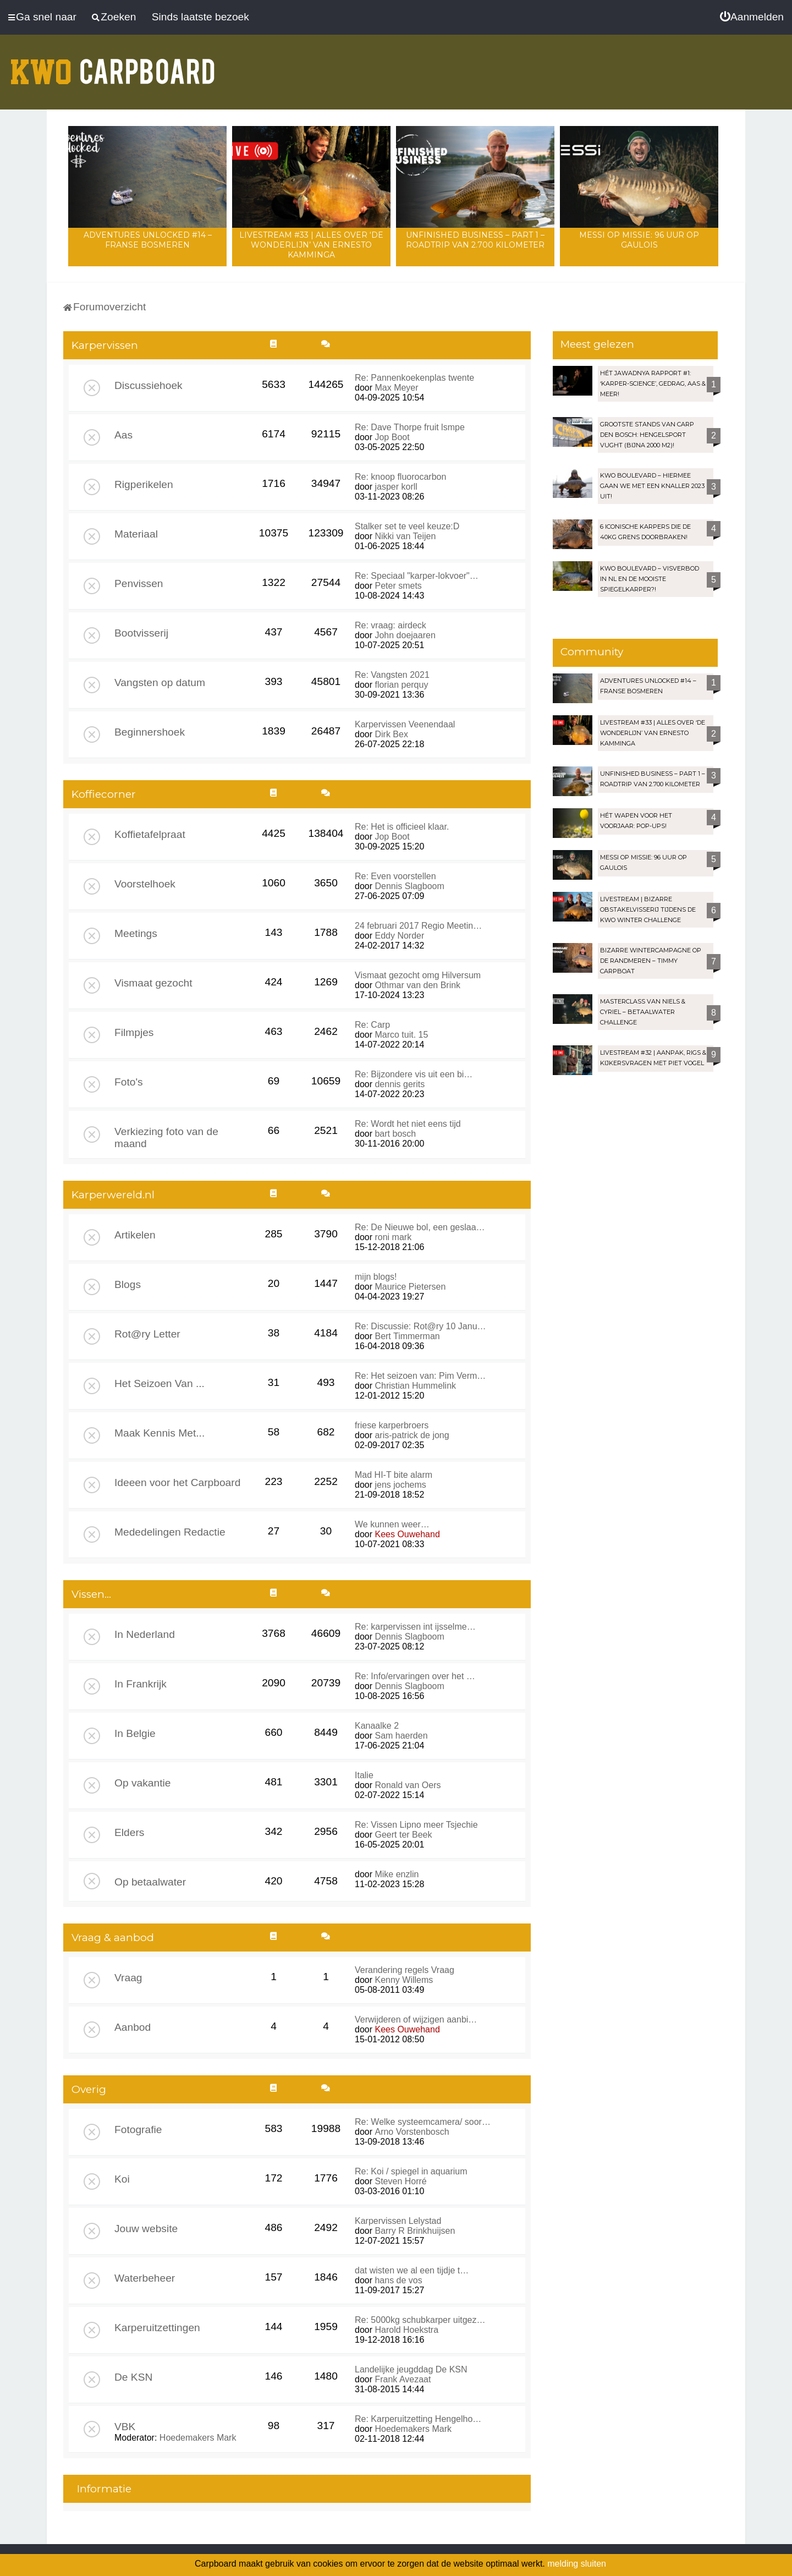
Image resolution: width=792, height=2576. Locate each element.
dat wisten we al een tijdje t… (412, 2270)
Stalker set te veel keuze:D (407, 526)
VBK (124, 2426)
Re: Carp (372, 1024)
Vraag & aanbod (113, 1937)
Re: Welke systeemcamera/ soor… (423, 2121)
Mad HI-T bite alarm (393, 1474)
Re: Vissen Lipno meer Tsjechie (416, 1824)
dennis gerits (400, 1084)
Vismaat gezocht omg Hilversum (418, 975)
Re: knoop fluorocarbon (400, 476)
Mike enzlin (397, 1874)
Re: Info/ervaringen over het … (415, 1676)
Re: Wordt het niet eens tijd (408, 1123)
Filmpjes (133, 1032)
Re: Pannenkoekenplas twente (414, 377)
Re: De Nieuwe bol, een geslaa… (420, 1227)
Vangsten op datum (159, 682)
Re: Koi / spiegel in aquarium (411, 2171)
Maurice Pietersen (410, 1286)
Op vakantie (142, 1783)
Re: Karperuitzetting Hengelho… (418, 2419)
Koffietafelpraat (149, 834)
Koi (122, 2179)
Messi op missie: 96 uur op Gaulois (639, 240)
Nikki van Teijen (405, 536)
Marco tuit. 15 (401, 1034)
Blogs (127, 1284)
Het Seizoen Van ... (159, 1383)
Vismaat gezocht (153, 983)
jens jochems (400, 1484)
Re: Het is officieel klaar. (402, 826)
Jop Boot (392, 437)
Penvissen (138, 583)
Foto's (128, 1082)
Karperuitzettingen (157, 2327)
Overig (89, 2089)
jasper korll (396, 486)
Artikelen (135, 1235)
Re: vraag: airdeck (390, 625)
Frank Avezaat (403, 2379)
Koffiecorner (104, 794)
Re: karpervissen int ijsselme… (415, 1626)
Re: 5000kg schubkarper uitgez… (420, 2320)
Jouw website (146, 2228)
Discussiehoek (148, 385)
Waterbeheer (144, 2278)
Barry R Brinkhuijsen (415, 2230)
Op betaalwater (150, 1882)
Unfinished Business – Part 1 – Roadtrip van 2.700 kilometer (475, 240)
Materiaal (136, 534)
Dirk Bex (391, 734)
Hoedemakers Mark (198, 2437)
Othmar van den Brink (417, 985)
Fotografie (138, 2129)
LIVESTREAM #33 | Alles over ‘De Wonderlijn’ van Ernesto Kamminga (311, 245)
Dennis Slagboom (409, 886)
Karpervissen (105, 345)
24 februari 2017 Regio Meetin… (418, 925)
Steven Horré (400, 2181)
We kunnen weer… (392, 1524)
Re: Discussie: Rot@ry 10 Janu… (420, 1326)
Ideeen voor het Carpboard (177, 1482)
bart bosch (395, 1133)
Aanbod (132, 2027)
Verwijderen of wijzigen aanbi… (416, 2019)
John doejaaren (405, 635)
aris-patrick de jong (412, 1435)
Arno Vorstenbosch (412, 2131)
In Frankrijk (140, 1684)
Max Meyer (396, 387)
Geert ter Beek (403, 1834)
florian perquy (401, 684)
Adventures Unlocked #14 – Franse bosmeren (148, 240)
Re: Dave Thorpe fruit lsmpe (410, 427)
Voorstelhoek (144, 884)
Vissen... (91, 1594)
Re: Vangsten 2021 (392, 674)
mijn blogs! (376, 1276)
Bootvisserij (141, 633)
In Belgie (135, 1733)
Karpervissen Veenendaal (405, 724)
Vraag (128, 1977)
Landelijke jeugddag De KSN (411, 2369)
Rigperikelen (143, 484)
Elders (129, 1832)
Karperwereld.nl (113, 1194)
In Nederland (144, 1634)
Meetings (135, 933)
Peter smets (398, 585)
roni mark (393, 1237)
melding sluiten (576, 2563)
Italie (364, 1775)
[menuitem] (752, 17)
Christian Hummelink (415, 1385)
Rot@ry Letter (147, 1334)
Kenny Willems (404, 1980)
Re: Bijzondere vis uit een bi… (413, 1074)
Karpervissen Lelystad (398, 2221)
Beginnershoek (149, 732)
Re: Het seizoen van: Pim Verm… (420, 1375)
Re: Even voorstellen (395, 876)
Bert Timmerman (407, 1336)
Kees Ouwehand (407, 1534)
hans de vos (398, 2280)
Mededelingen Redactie (170, 1532)
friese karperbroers (391, 1425)
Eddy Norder (399, 935)
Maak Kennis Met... (159, 1433)
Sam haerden (401, 1735)
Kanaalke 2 (377, 1725)
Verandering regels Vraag (404, 1970)
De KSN (133, 2377)
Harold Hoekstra (406, 2329)
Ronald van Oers (408, 1785)
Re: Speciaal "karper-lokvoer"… (417, 575)
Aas (123, 435)
